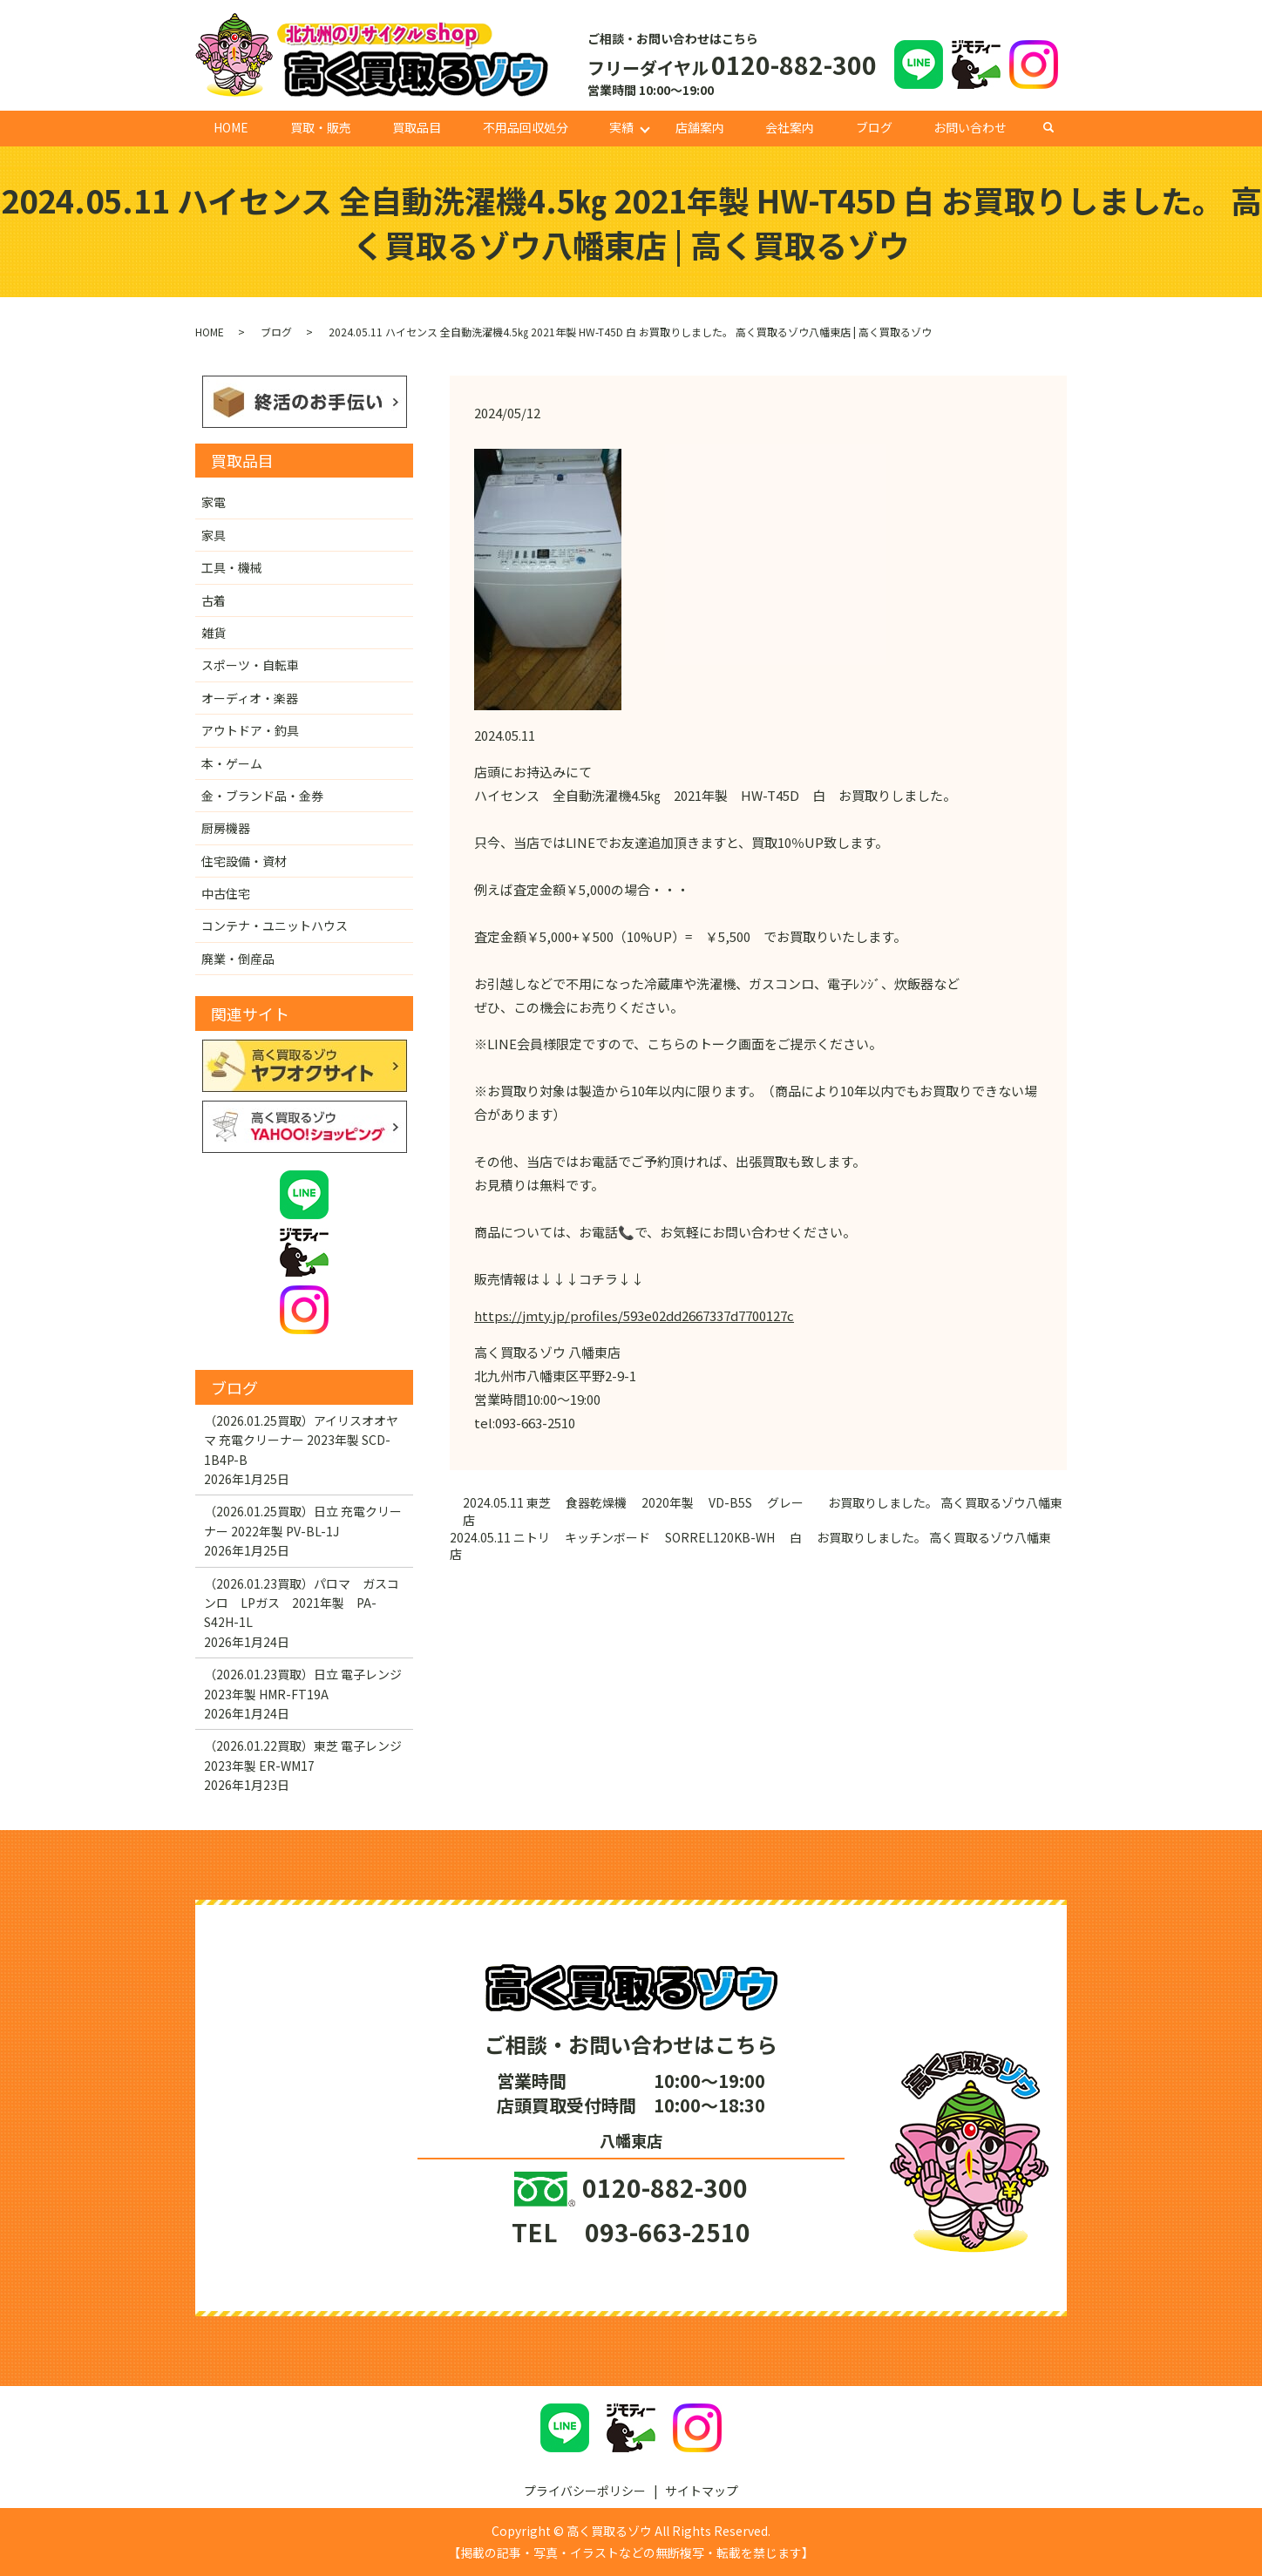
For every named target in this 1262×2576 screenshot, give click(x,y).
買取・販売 (320, 127)
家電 (213, 502)
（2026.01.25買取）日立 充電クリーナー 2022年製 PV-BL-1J (303, 1520)
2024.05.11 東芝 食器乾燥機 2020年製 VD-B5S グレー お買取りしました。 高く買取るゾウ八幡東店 (762, 1512)
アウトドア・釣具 (250, 730)
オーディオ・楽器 (249, 698)
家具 (213, 535)
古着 (213, 600)
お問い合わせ (970, 127)
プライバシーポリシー (585, 2490)
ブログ (874, 127)
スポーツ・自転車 (250, 665)
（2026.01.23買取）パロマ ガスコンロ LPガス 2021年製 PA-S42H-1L (301, 1603)
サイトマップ (701, 2490)
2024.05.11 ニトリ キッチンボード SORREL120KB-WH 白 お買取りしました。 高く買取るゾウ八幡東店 (750, 1546)
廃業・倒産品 (238, 958)
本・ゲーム (231, 763)
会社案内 (789, 127)
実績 (621, 127)
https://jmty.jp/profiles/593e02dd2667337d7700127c (634, 1315)
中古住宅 (225, 893)
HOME (231, 127)
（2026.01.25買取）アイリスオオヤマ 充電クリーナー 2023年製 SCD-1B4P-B (301, 1440)
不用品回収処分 (525, 127)
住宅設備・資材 (244, 861)
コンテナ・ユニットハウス (274, 925)
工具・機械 (231, 567)
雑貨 (213, 632)
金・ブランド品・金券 (262, 795)
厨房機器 (225, 828)
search (1057, 127)
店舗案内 (699, 127)
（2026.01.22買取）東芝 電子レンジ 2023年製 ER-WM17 (303, 1755)
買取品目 (416, 127)
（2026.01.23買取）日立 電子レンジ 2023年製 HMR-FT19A (303, 1683)
